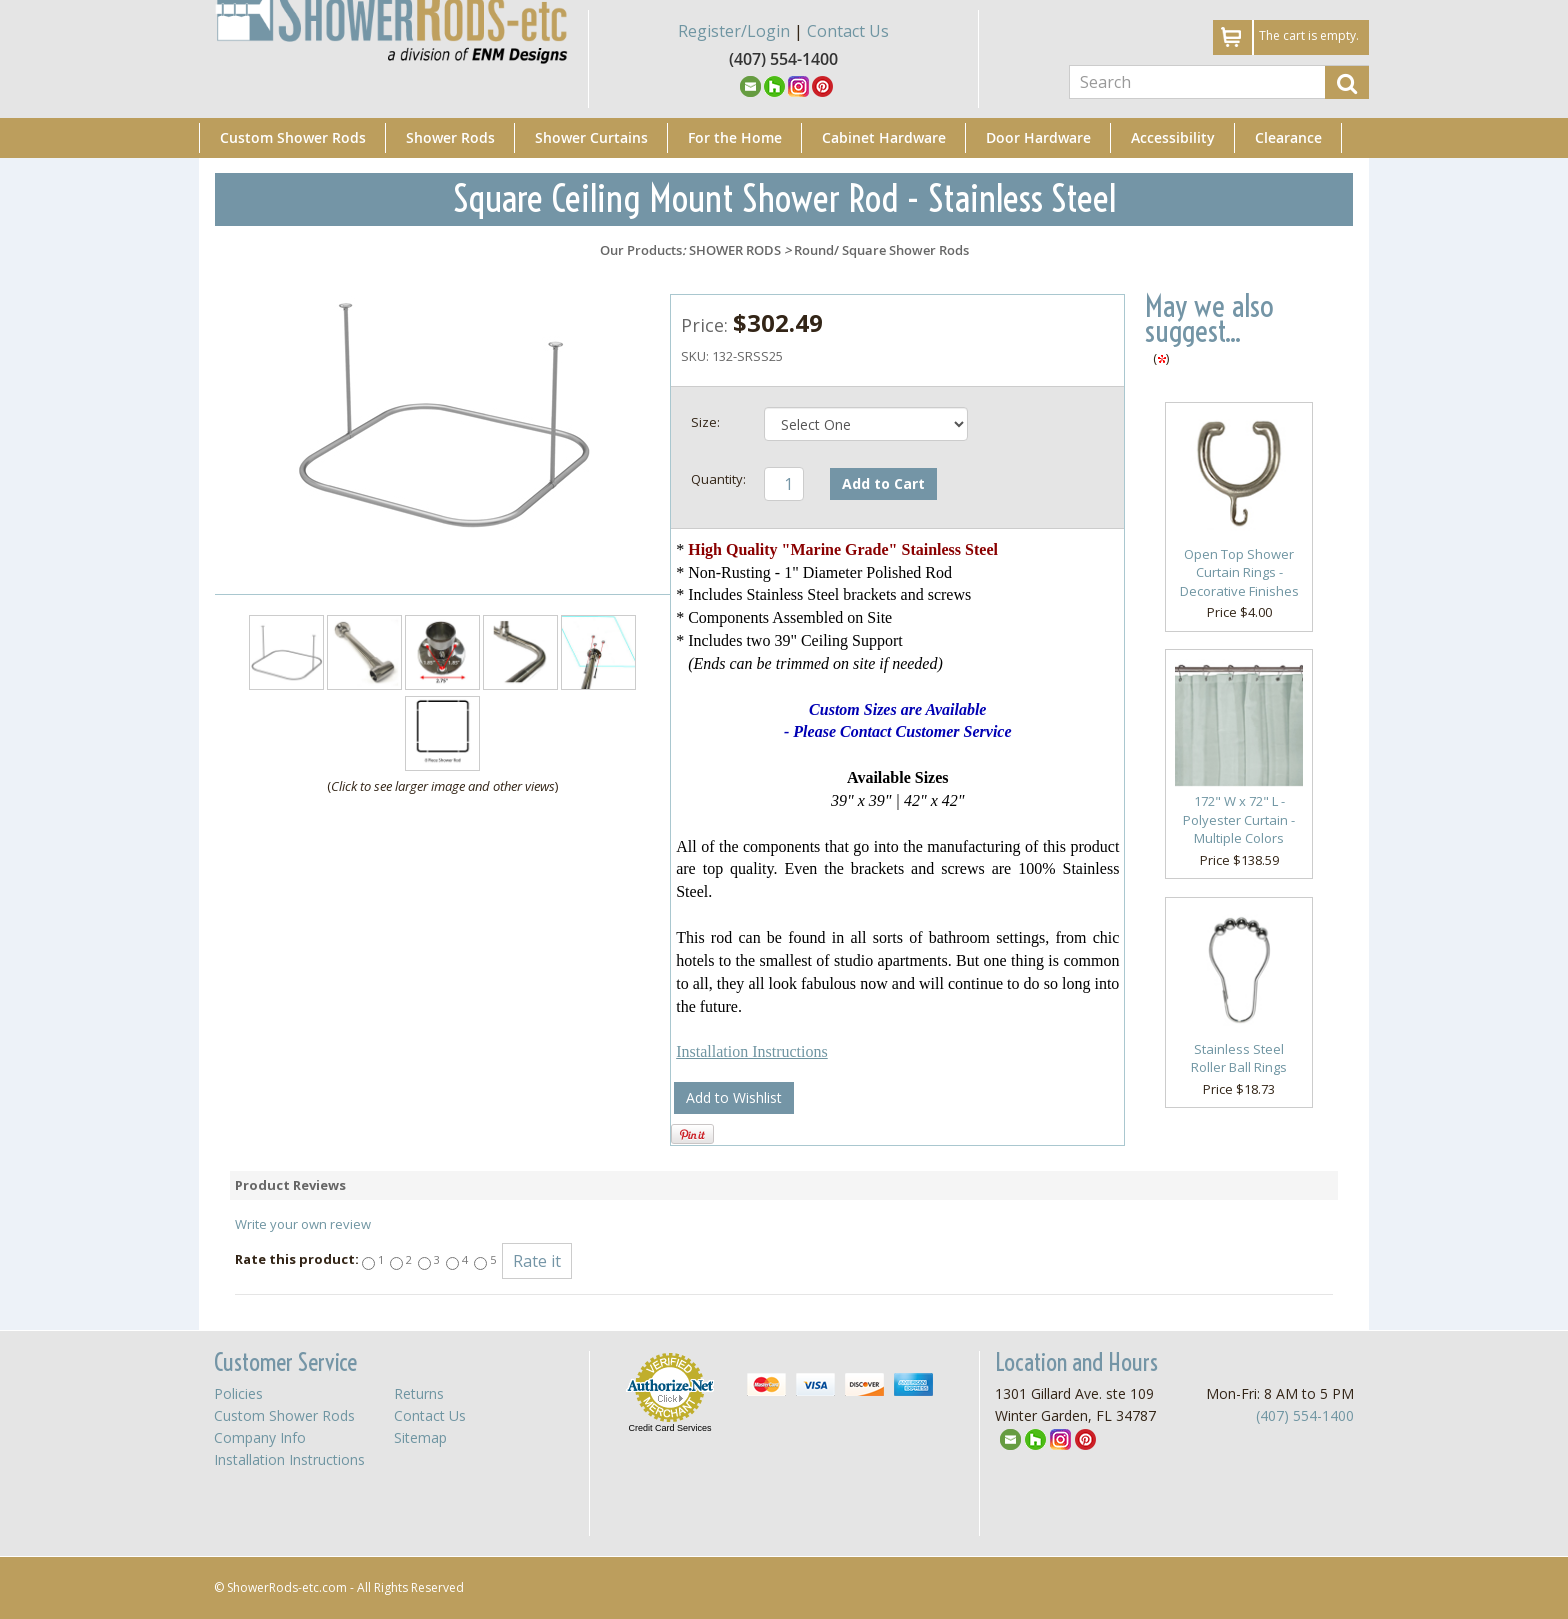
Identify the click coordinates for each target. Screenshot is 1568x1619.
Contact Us (848, 31)
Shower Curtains (591, 137)
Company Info (260, 1437)
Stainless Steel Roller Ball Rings (1239, 1058)
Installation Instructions (752, 1051)
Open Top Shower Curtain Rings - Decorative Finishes (1239, 572)
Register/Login (734, 31)
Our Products (641, 250)
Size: (705, 422)
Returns (419, 1393)
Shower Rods (450, 137)
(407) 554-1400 (1305, 1415)
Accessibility (1173, 137)
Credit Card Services (669, 1428)
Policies (238, 1393)
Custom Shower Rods (293, 137)
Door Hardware (1038, 137)
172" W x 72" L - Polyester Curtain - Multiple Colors (1239, 819)
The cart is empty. (1309, 35)
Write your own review (303, 1224)
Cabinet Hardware (884, 137)
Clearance (1288, 137)
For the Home (735, 137)
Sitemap (420, 1437)
